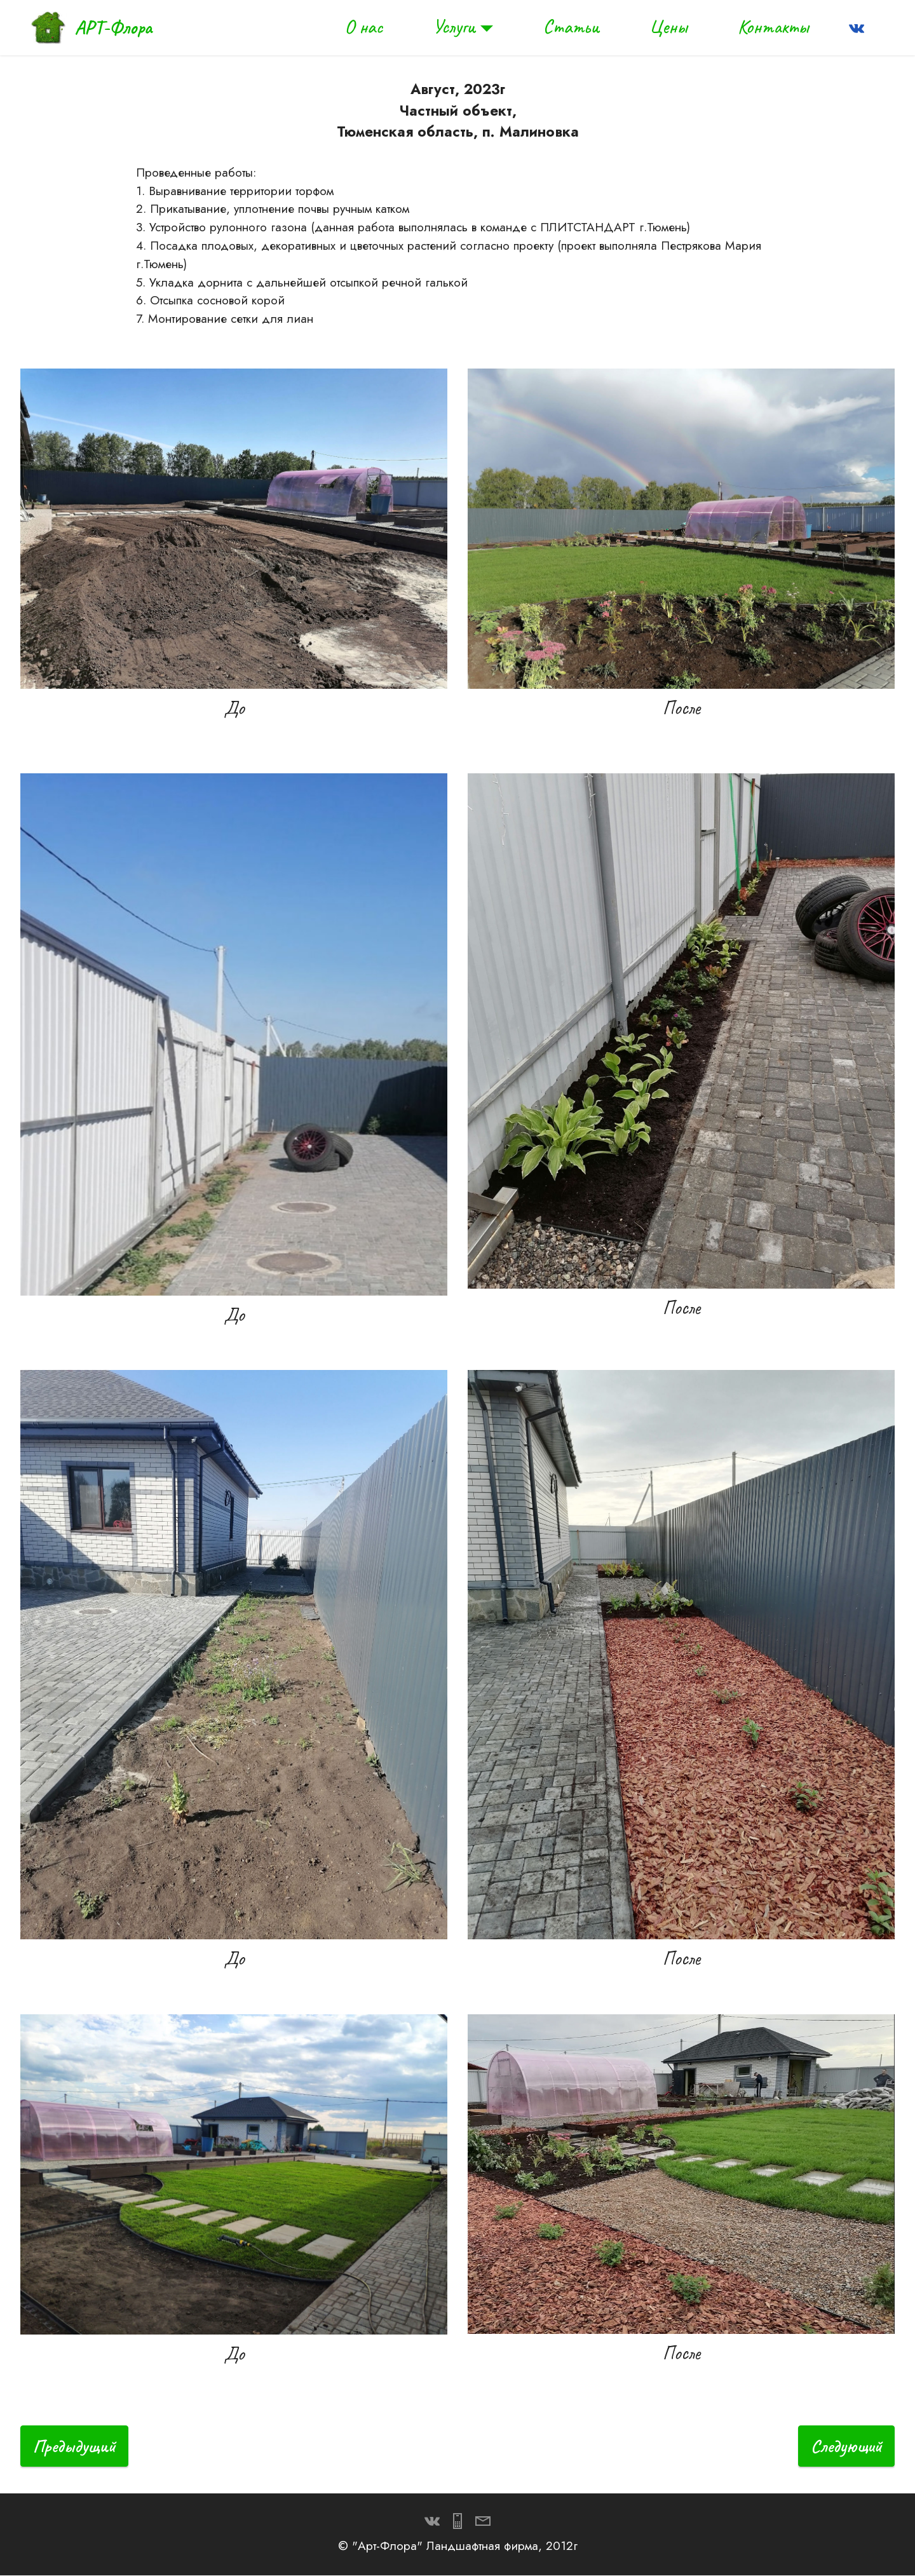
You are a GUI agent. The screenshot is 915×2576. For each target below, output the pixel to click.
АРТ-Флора (113, 27)
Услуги (454, 27)
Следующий (845, 2446)
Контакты (773, 27)
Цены (668, 27)
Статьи (571, 27)
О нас (363, 27)
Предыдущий (75, 2446)
